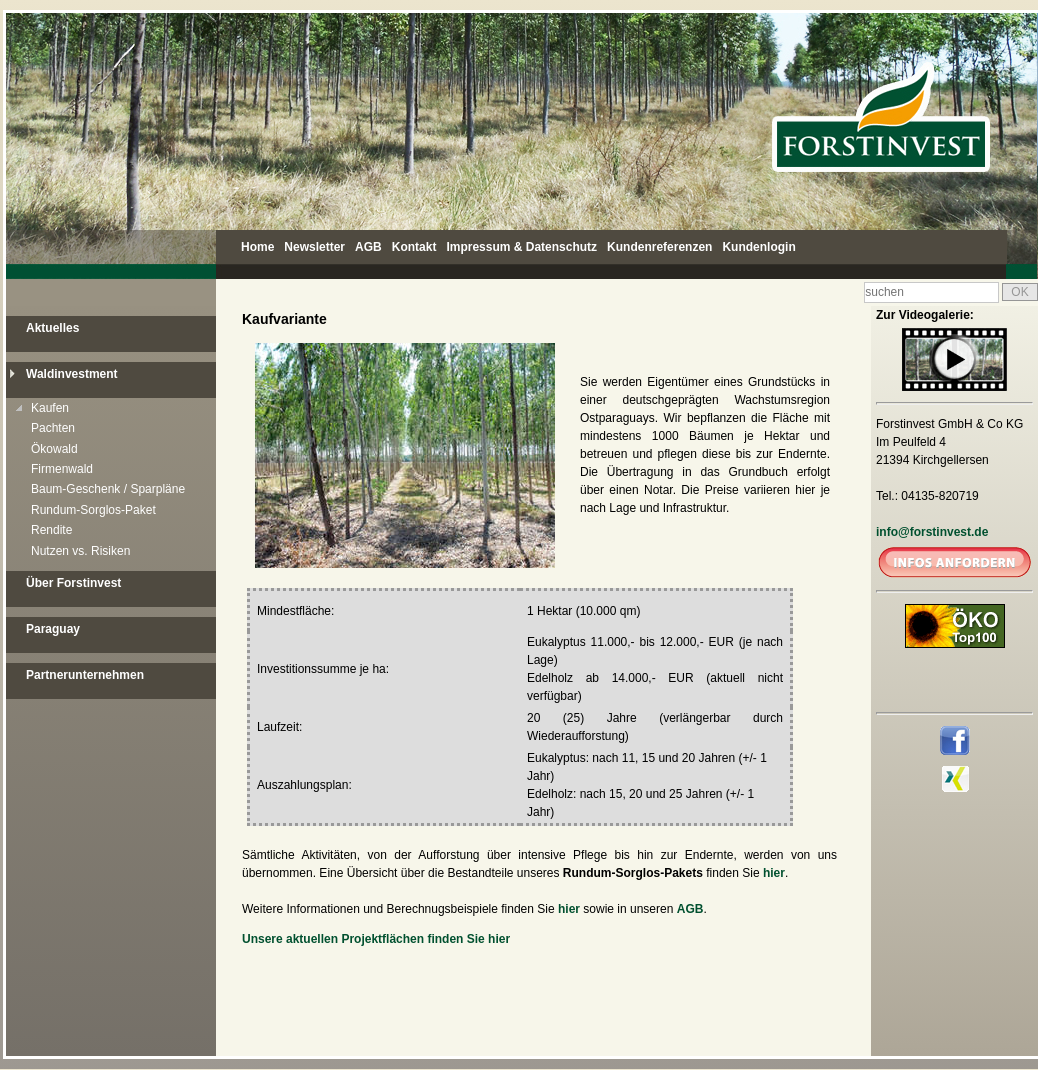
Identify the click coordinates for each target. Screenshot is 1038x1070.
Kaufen (50, 408)
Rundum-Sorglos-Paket (93, 510)
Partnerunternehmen (85, 675)
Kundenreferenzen (659, 247)
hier (774, 873)
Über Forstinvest (73, 583)
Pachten (53, 428)
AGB (368, 247)
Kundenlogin (758, 247)
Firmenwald (62, 469)
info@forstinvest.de (932, 532)
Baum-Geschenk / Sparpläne (108, 489)
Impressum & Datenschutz (521, 247)
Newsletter (314, 247)
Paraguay (53, 629)
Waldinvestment (72, 374)
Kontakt (414, 247)
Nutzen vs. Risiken (80, 551)
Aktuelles (52, 328)
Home (257, 247)
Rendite (51, 530)
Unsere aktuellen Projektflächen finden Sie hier (376, 939)
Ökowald (54, 449)
